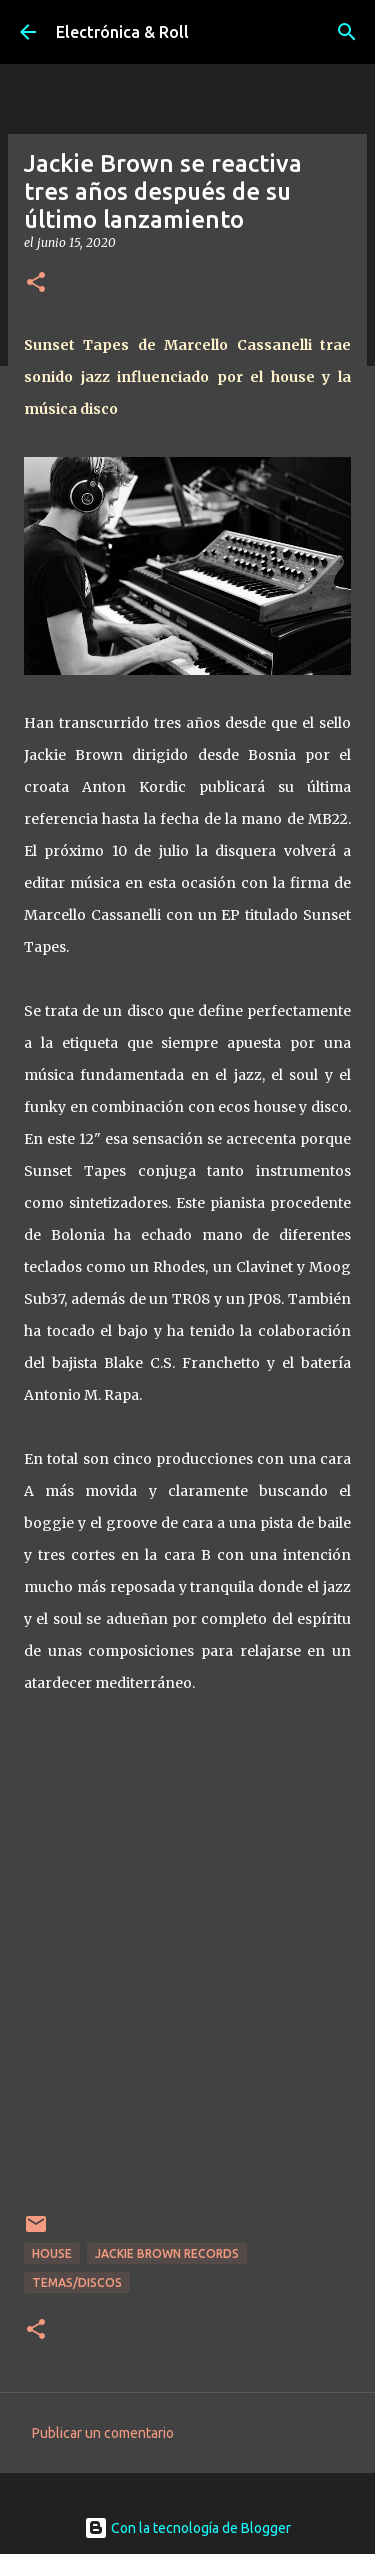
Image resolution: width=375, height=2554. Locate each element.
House (52, 2253)
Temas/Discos (77, 2282)
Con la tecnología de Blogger (187, 2528)
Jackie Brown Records (167, 2253)
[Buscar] (347, 32)
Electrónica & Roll (122, 32)
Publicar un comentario (103, 2433)
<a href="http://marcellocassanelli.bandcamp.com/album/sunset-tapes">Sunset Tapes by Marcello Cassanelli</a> (187, 1966)
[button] (36, 283)
